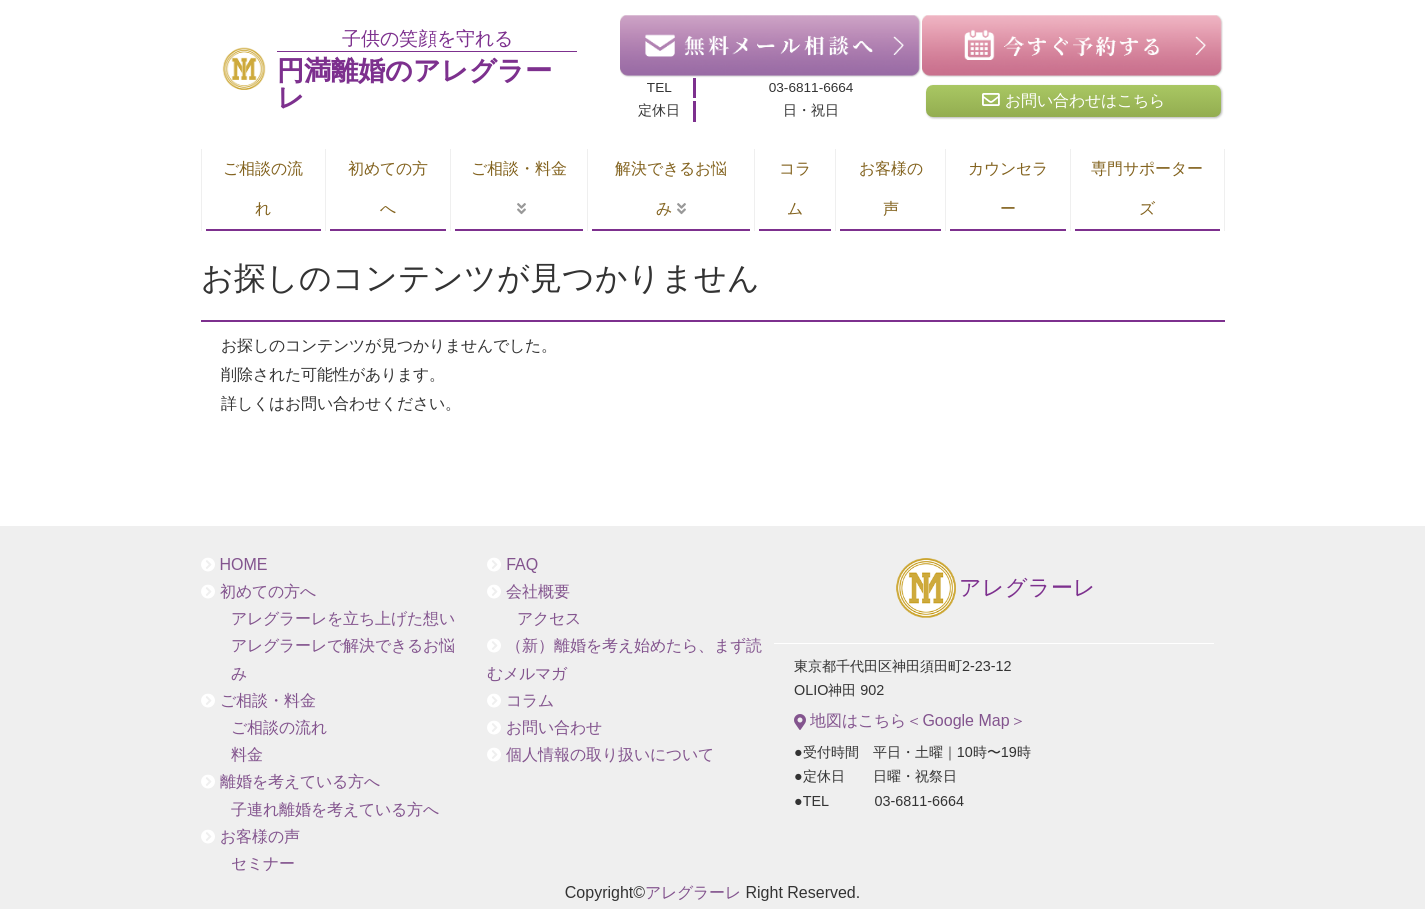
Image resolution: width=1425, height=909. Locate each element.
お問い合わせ (554, 727)
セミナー (263, 863)
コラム (795, 188)
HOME (244, 564)
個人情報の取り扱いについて (610, 754)
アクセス (549, 618)
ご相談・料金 (519, 168)
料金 (247, 754)
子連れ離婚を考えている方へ (335, 809)
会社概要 (538, 591)
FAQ (522, 564)
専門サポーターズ (1147, 188)
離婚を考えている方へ (300, 781)
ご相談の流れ (263, 188)
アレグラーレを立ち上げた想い (343, 618)
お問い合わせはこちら (1073, 100)
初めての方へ (388, 188)
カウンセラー (1008, 188)
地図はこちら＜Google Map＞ (910, 721)
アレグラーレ (994, 589)
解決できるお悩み (671, 188)
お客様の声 (891, 188)
